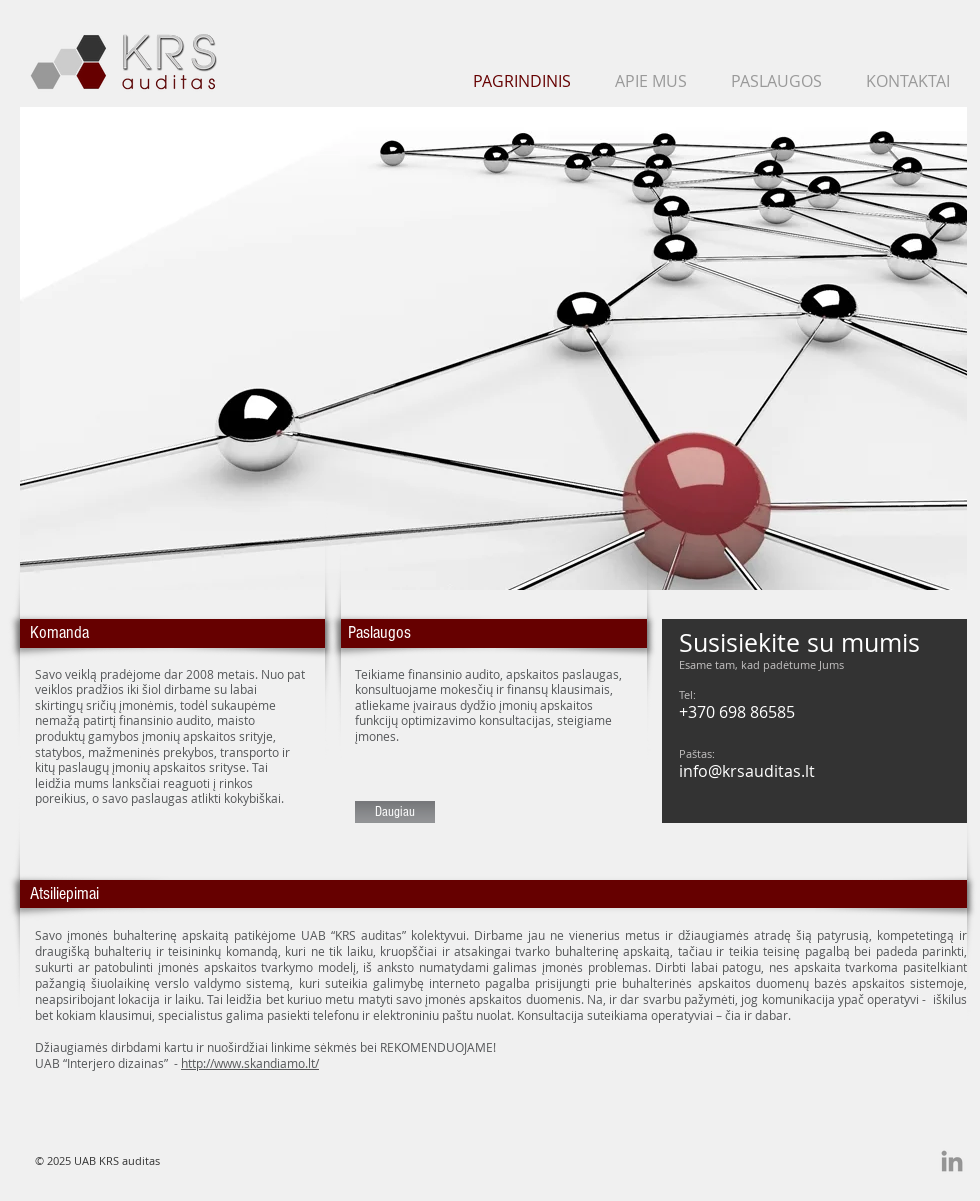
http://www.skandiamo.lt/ (250, 1063)
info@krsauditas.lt (747, 771)
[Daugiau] (395, 812)
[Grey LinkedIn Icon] (952, 1161)
